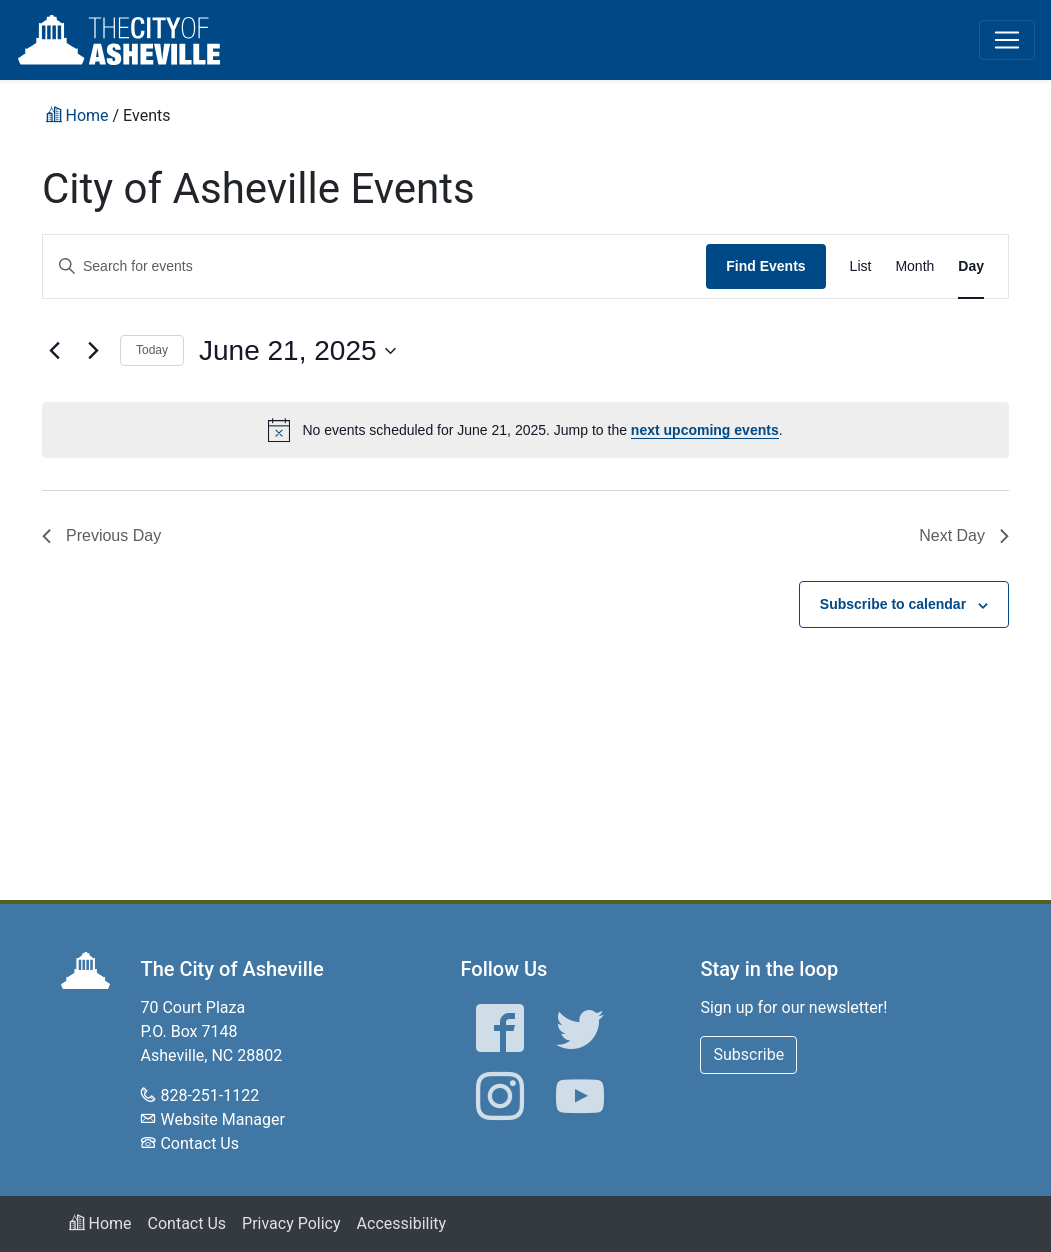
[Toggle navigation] (1007, 40)
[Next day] (93, 351)
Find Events (765, 266)
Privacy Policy (291, 1223)
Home (100, 1223)
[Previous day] (54, 351)
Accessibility (402, 1223)
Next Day (964, 535)
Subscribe (748, 1054)
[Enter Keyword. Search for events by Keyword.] (374, 266)
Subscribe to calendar (893, 604)
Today (152, 350)
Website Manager (222, 1119)
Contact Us (199, 1143)
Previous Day (101, 535)
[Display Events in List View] (861, 266)
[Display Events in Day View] (971, 266)
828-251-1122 (209, 1095)
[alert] (525, 430)
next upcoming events (705, 430)
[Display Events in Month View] (914, 266)
